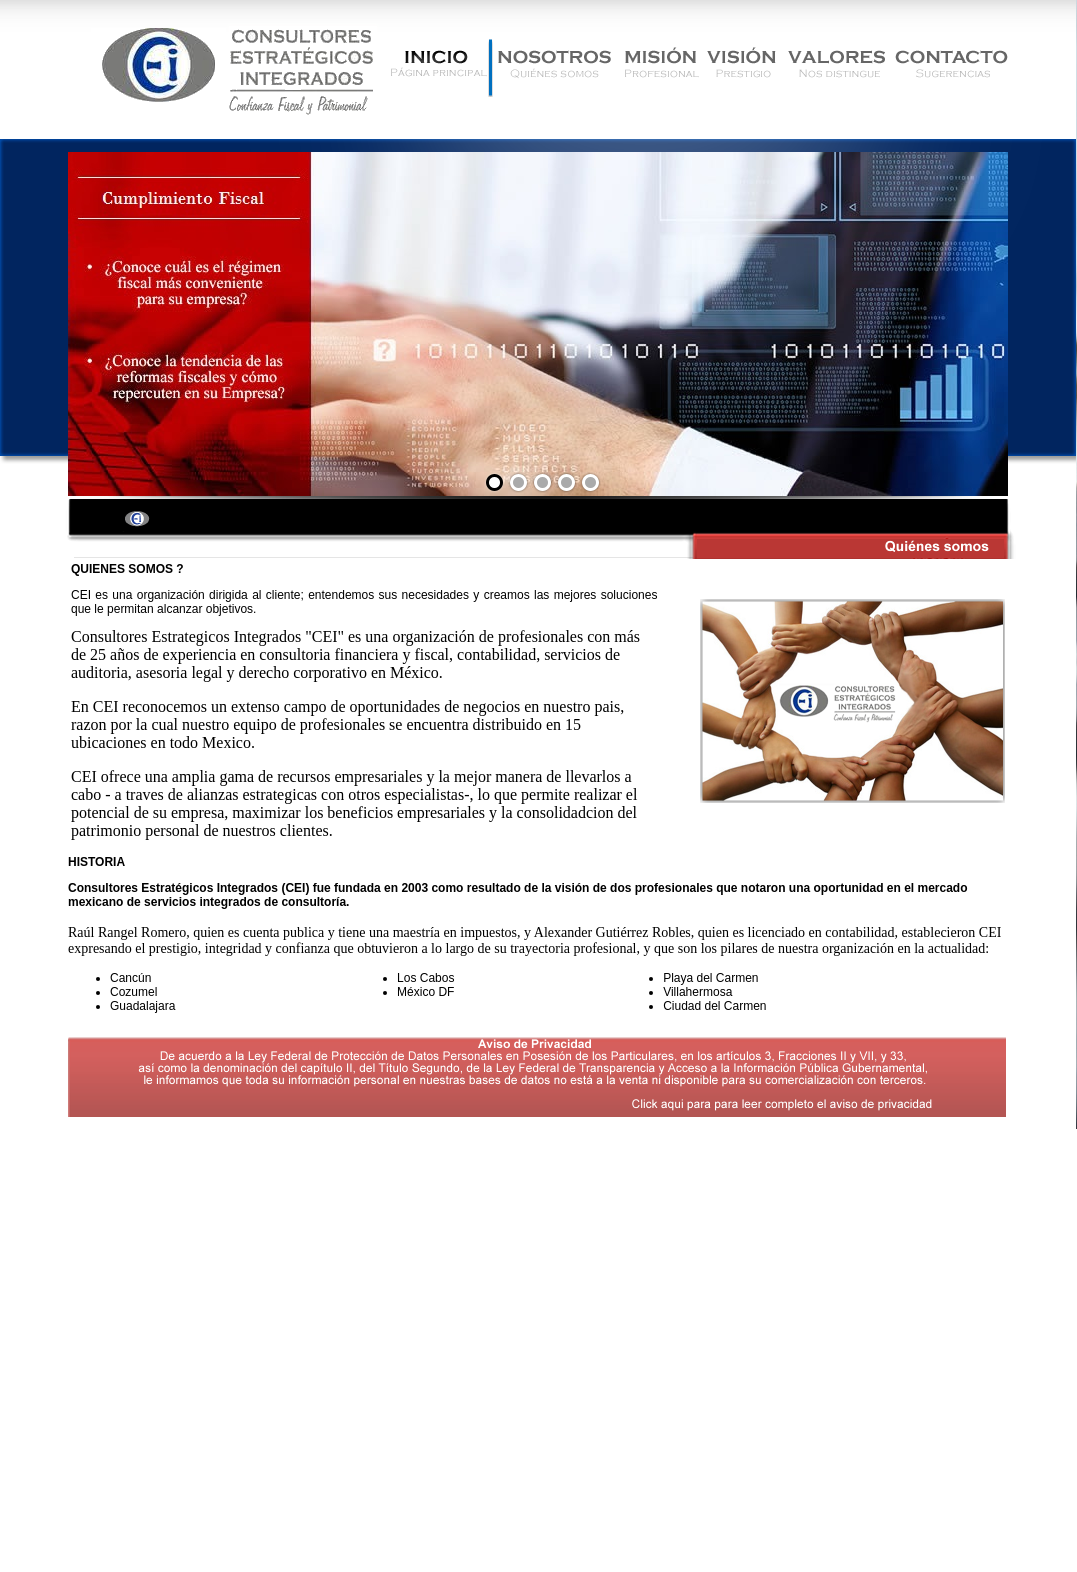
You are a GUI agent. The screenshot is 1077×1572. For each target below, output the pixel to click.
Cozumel (133, 992)
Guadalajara (142, 1006)
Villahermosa (697, 992)
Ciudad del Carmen (714, 1006)
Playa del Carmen (710, 978)
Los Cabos (425, 978)
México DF (425, 992)
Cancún (130, 978)
